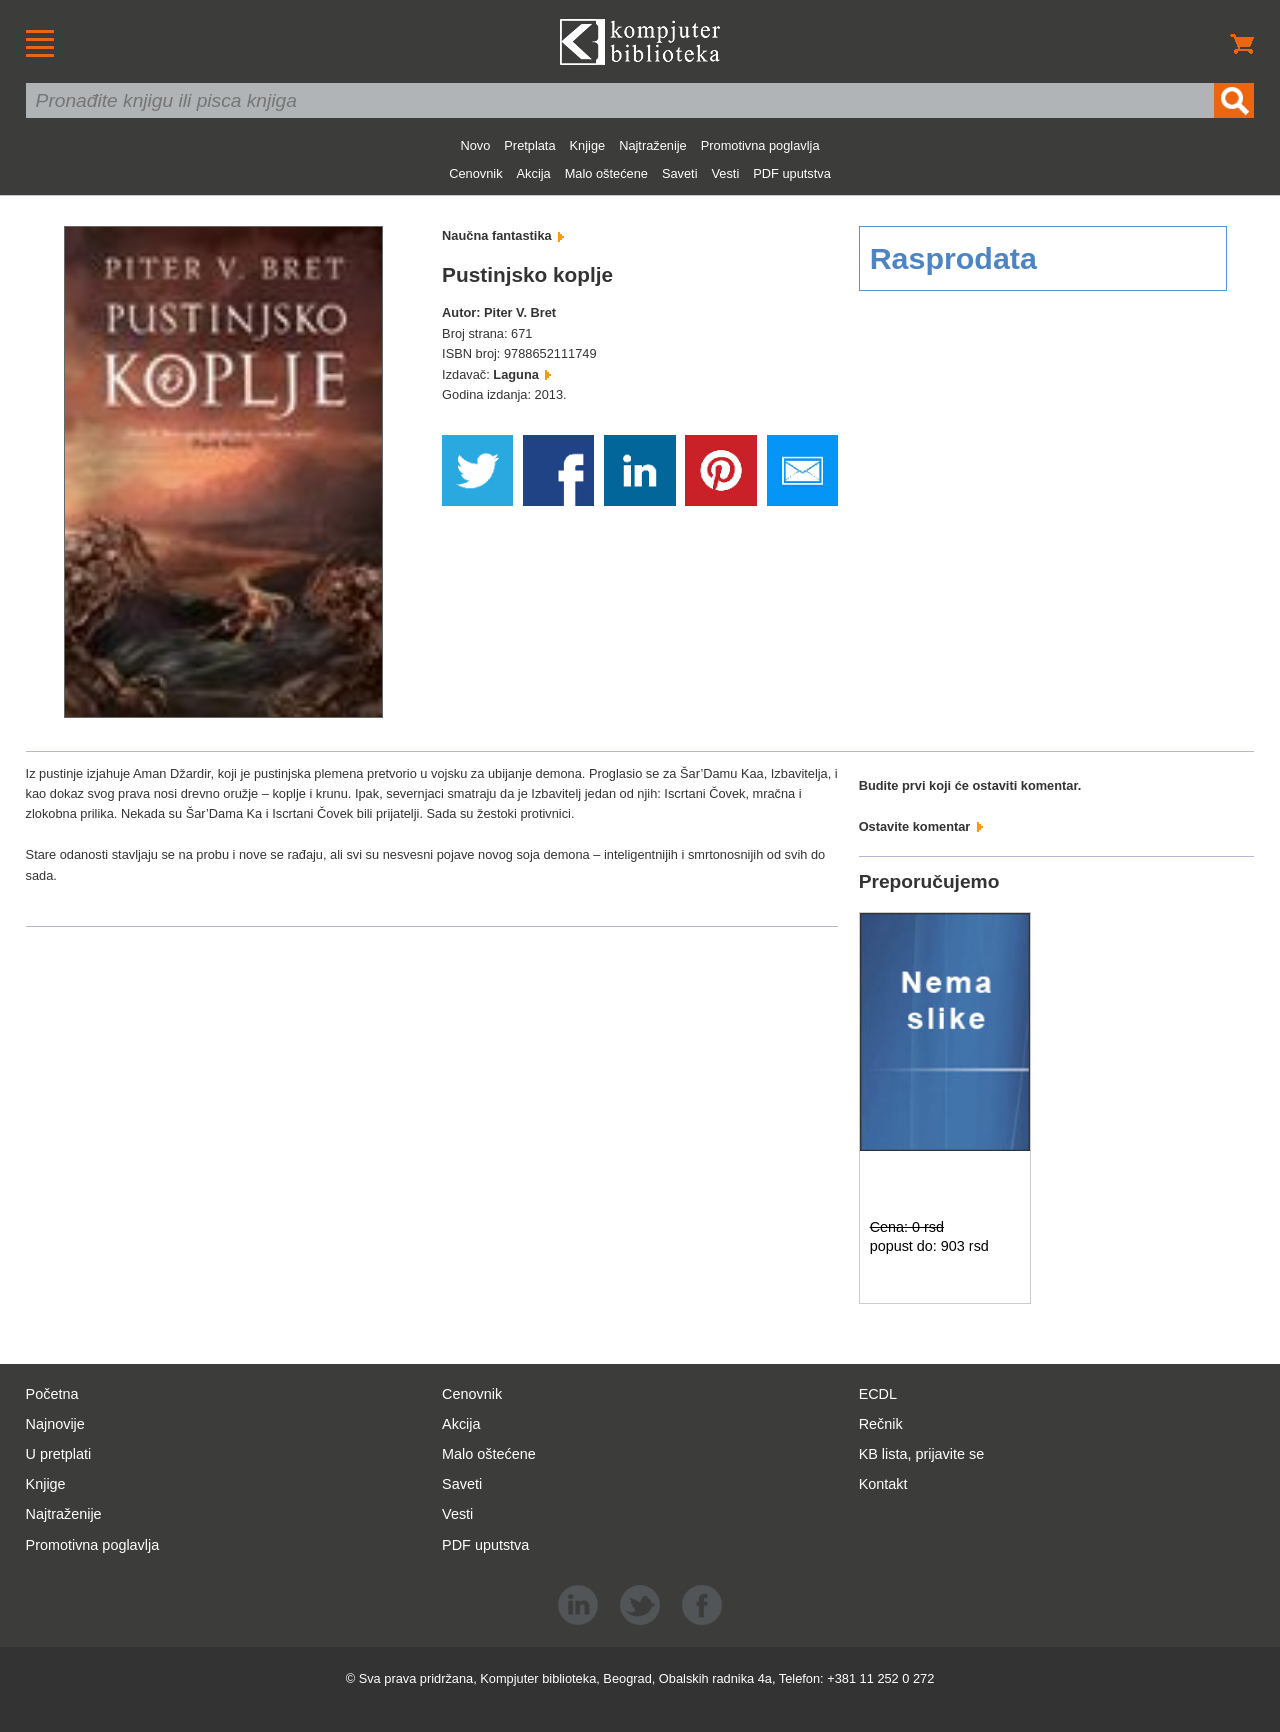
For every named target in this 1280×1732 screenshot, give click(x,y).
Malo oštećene (606, 173)
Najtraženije (653, 145)
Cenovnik (475, 173)
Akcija (534, 173)
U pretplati (59, 1454)
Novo (475, 145)
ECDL (878, 1394)
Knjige (588, 145)
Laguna (522, 374)
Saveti (680, 173)
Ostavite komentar (921, 826)
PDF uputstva (792, 173)
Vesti (726, 173)
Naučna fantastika (503, 235)
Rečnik (881, 1424)
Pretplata (529, 145)
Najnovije (55, 1424)
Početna (52, 1394)
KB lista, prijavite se (922, 1454)
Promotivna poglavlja (760, 145)
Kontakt (883, 1484)
